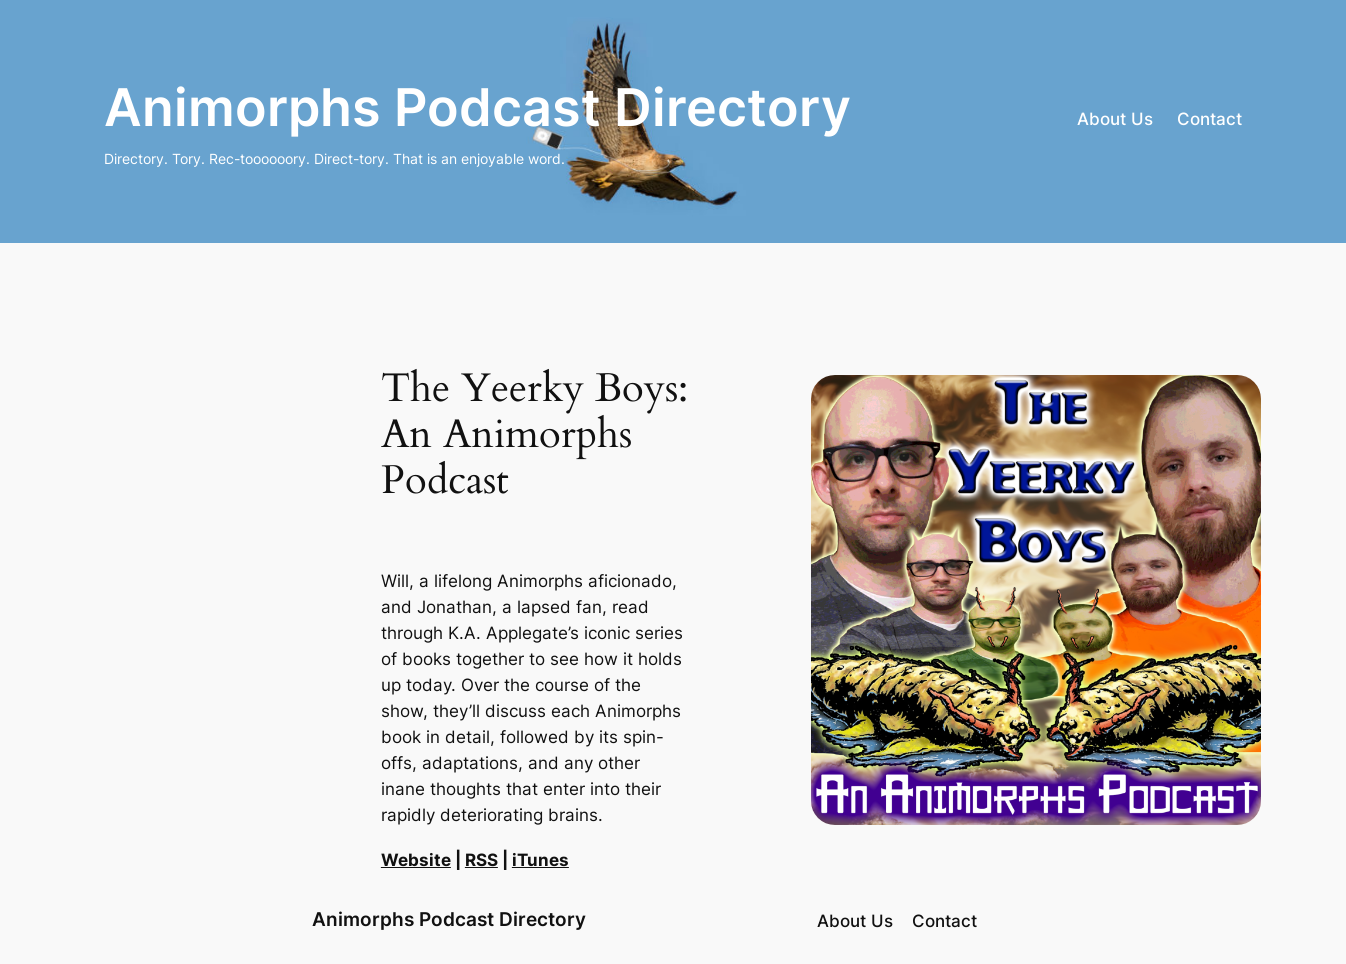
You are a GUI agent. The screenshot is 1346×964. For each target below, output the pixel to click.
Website (416, 860)
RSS (481, 860)
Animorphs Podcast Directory (477, 107)
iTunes (540, 860)
